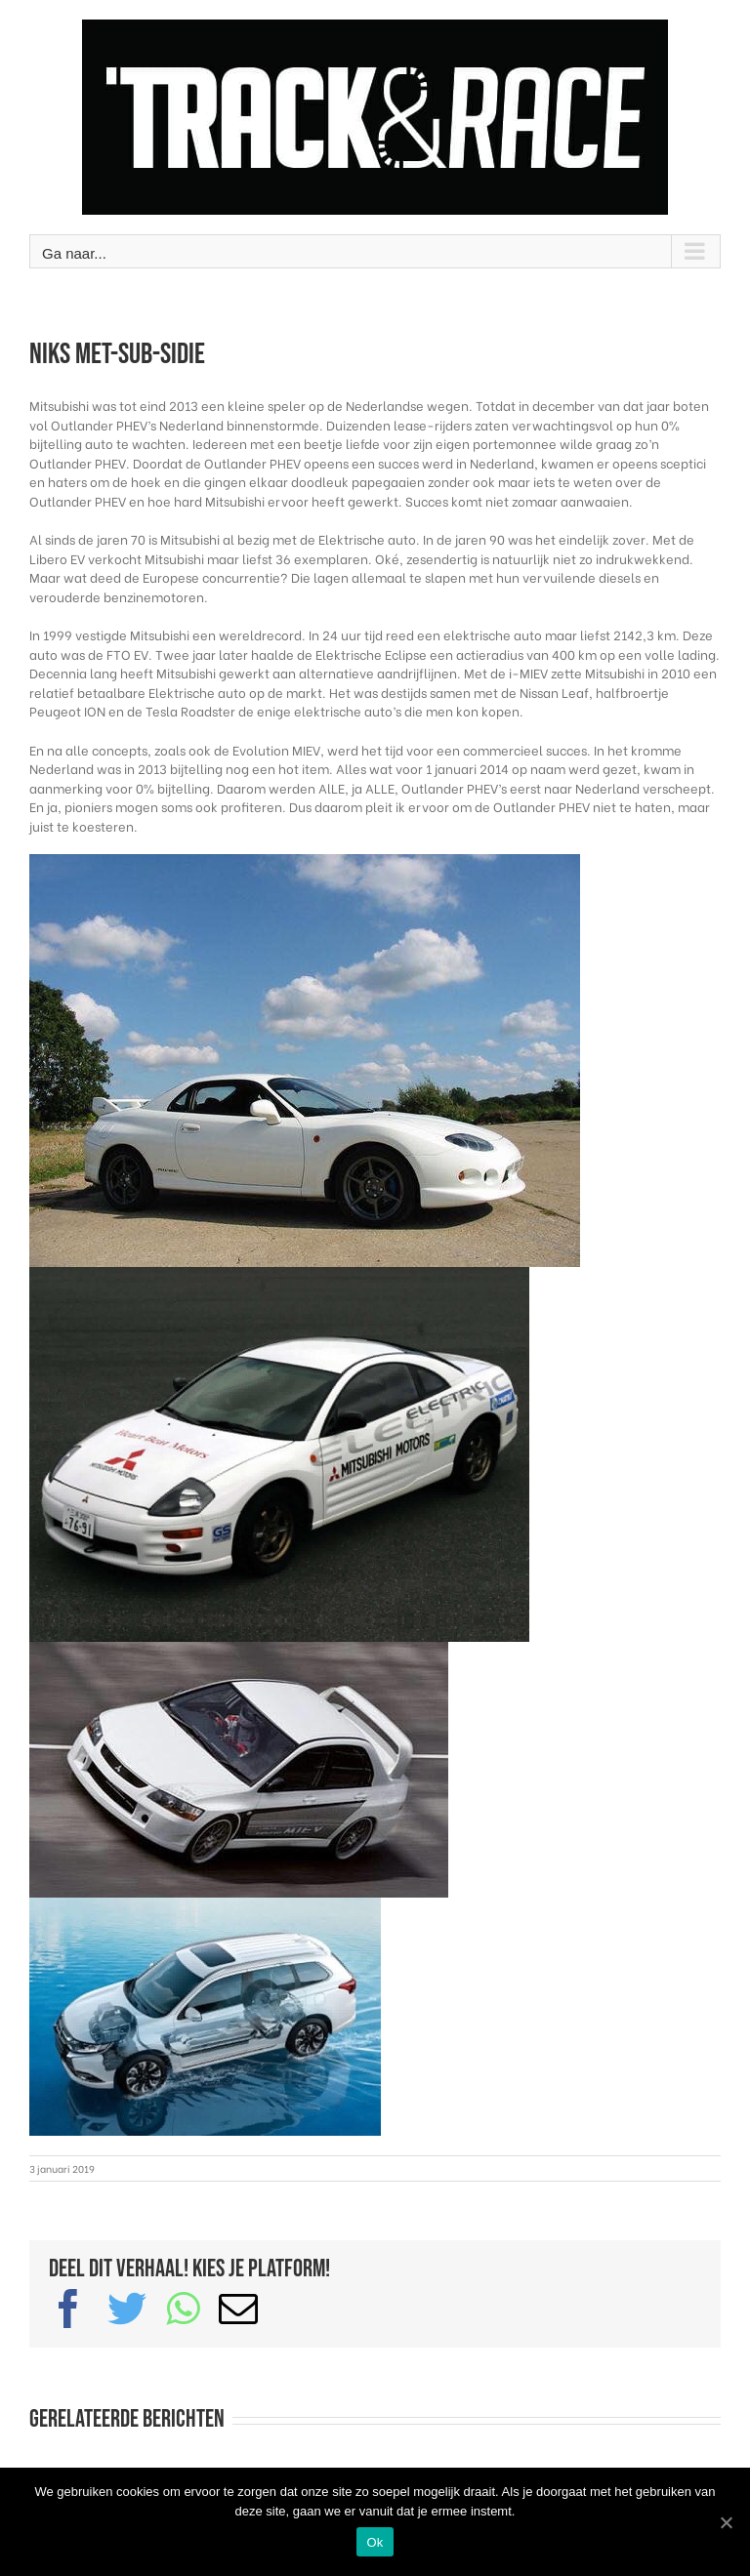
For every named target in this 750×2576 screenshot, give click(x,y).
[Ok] (725, 2522)
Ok (374, 2542)
